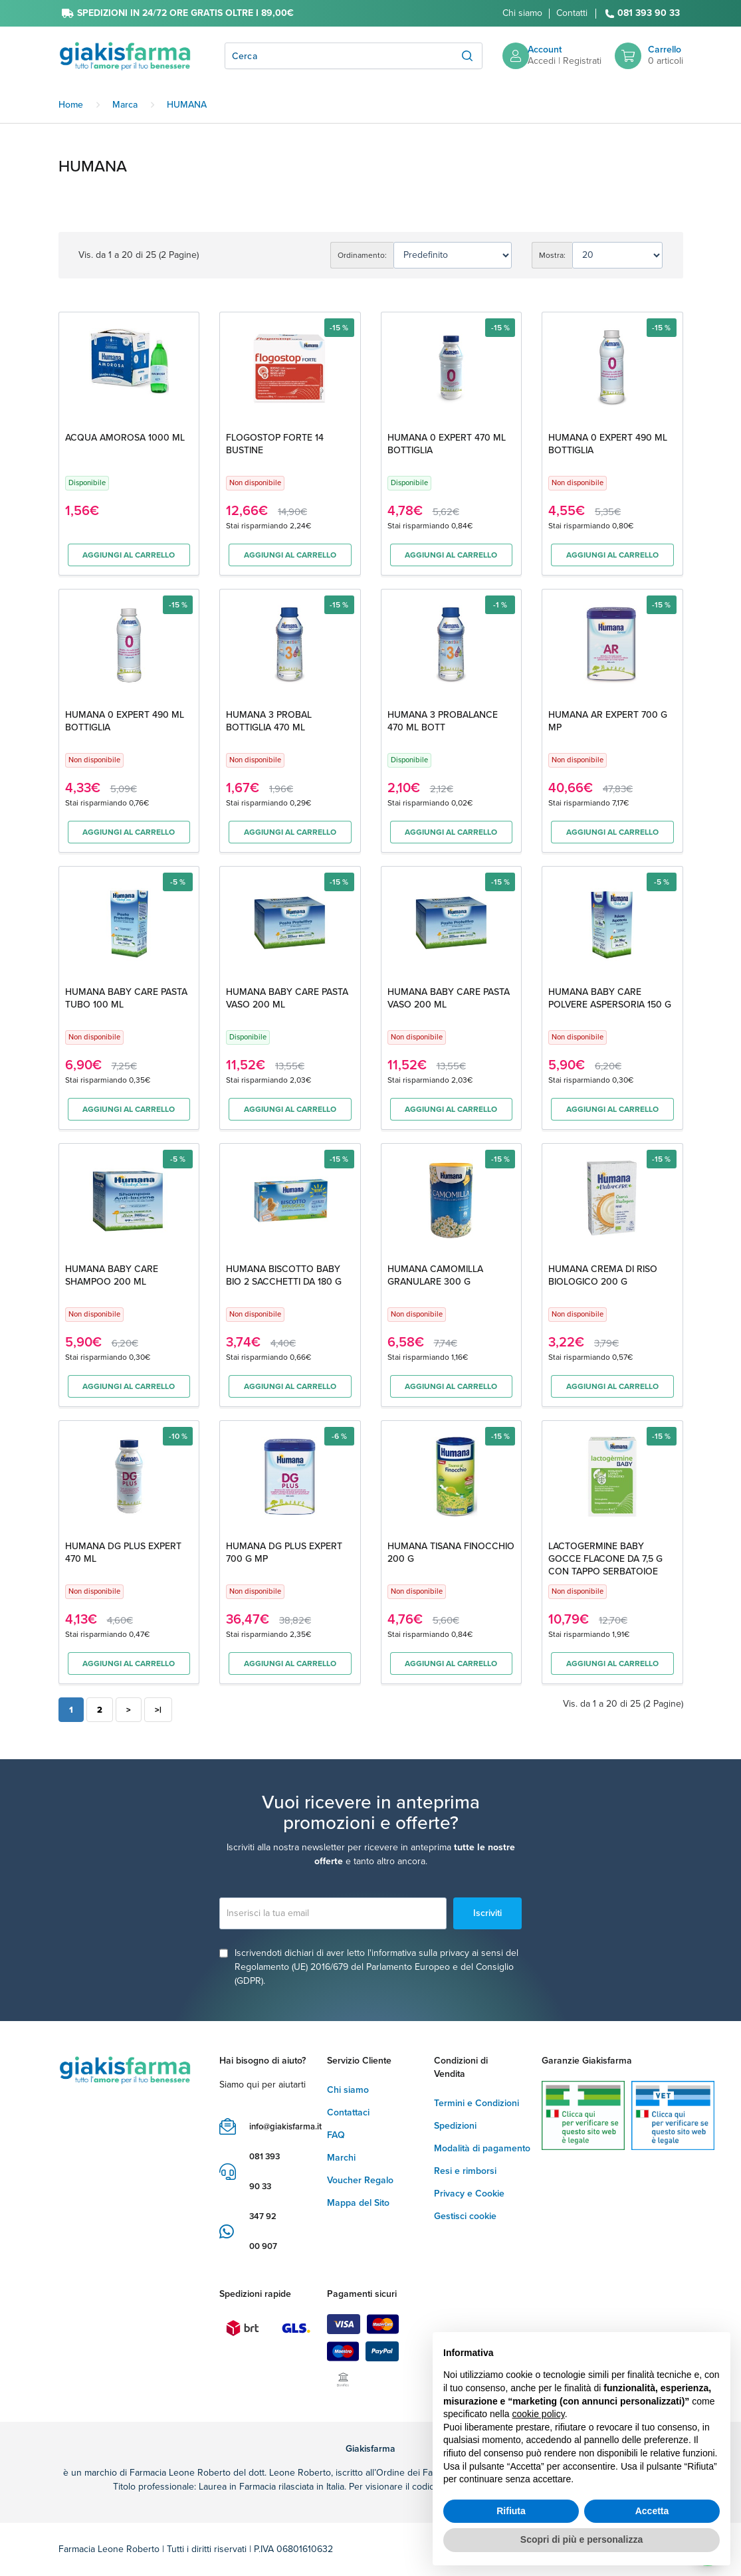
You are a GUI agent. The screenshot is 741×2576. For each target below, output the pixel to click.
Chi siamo (522, 13)
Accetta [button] (652, 2511)
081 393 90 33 (648, 13)
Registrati (582, 61)
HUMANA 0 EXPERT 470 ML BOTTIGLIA (446, 444)
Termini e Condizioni (476, 2103)
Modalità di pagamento (482, 2148)
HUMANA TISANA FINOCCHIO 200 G (450, 1552)
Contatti (571, 13)
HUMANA (187, 105)
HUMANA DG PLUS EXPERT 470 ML (123, 1552)
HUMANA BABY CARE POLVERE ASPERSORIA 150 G (609, 998)
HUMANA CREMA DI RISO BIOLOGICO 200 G (602, 1275)
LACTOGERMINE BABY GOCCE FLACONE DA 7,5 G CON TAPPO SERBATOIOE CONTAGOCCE (605, 1565)
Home (70, 105)
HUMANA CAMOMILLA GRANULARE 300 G (435, 1275)
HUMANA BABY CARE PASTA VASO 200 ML (287, 998)
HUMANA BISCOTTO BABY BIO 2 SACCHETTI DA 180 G (284, 1275)
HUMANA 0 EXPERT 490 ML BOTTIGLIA (607, 444)
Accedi (542, 61)
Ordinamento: (362, 255)
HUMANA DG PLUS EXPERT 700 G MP (284, 1552)
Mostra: (552, 255)
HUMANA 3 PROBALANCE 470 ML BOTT (442, 721)
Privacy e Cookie (469, 2193)
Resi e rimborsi (465, 2171)
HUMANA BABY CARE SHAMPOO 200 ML (111, 1275)
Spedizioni (455, 2126)
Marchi (341, 2158)
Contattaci (348, 2112)
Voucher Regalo (360, 2180)
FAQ (336, 2135)
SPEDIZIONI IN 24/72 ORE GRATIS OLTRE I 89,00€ (185, 13)
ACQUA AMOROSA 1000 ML (125, 438)
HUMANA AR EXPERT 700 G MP (607, 721)
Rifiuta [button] (511, 2511)
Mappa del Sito (358, 2203)
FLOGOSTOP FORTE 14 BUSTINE (275, 444)
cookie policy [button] (538, 2414)
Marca (125, 105)
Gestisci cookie (465, 2216)
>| (158, 1709)
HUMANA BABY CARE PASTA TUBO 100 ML (126, 998)
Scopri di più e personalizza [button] (581, 2539)
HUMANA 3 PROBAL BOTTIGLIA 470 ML (269, 721)
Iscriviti (487, 1913)
